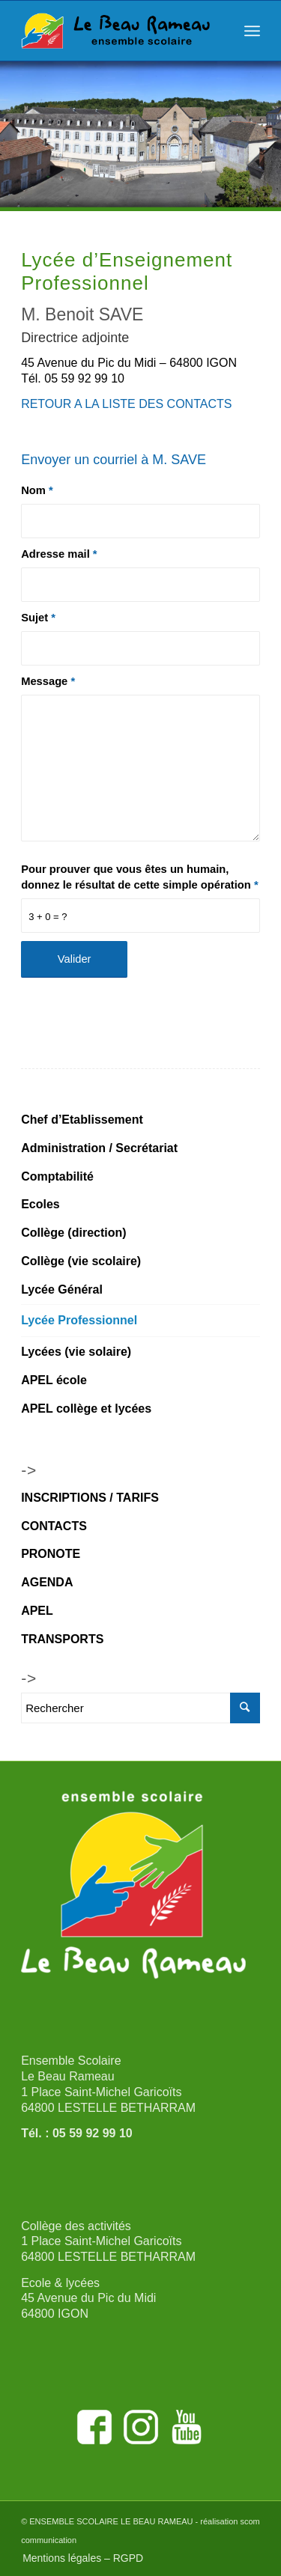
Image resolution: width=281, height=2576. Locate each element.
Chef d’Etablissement (82, 1119)
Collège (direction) (73, 1232)
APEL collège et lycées (86, 1408)
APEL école (54, 1380)
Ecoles (40, 1204)
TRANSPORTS (62, 1639)
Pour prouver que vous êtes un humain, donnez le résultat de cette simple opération (140, 877)
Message (48, 681)
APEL (37, 1610)
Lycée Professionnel (79, 1320)
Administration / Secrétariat (99, 1148)
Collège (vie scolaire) (81, 1261)
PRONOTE (50, 1553)
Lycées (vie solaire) (76, 1351)
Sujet (38, 618)
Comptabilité (57, 1176)
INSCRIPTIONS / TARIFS (90, 1497)
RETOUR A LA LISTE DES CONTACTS (126, 404)
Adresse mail (59, 554)
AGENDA (47, 1582)
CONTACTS (54, 1526)
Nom (37, 490)
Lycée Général (62, 1289)
